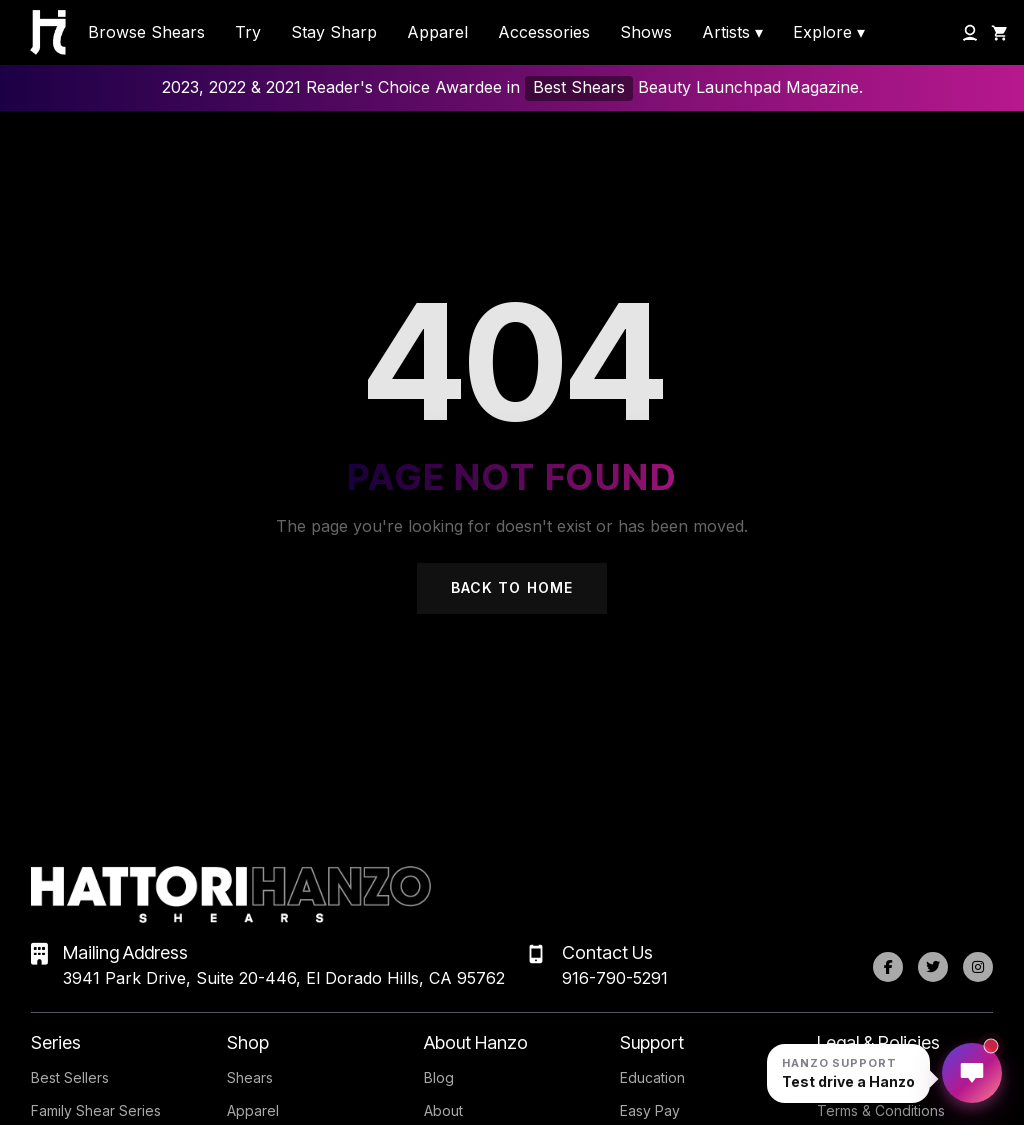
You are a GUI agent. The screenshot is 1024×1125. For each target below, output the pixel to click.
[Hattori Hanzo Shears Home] (38, 32)
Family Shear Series (96, 1110)
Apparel (253, 1110)
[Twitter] (933, 967)
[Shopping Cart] (1000, 33)
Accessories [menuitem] (544, 32)
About (443, 1110)
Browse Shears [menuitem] (146, 32)
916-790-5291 (615, 978)
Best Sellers (70, 1077)
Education (652, 1077)
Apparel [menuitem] (437, 32)
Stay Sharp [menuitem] (334, 32)
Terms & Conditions (881, 1110)
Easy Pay (650, 1110)
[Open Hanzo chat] (848, 1073)
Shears (250, 1077)
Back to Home (512, 587)
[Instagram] (978, 967)
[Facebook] (888, 967)
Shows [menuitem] (646, 32)
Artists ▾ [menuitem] (732, 32)
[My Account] (970, 33)
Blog (439, 1077)
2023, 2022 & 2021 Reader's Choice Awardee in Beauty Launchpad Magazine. (512, 88)
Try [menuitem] (248, 32)
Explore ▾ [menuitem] (829, 32)
